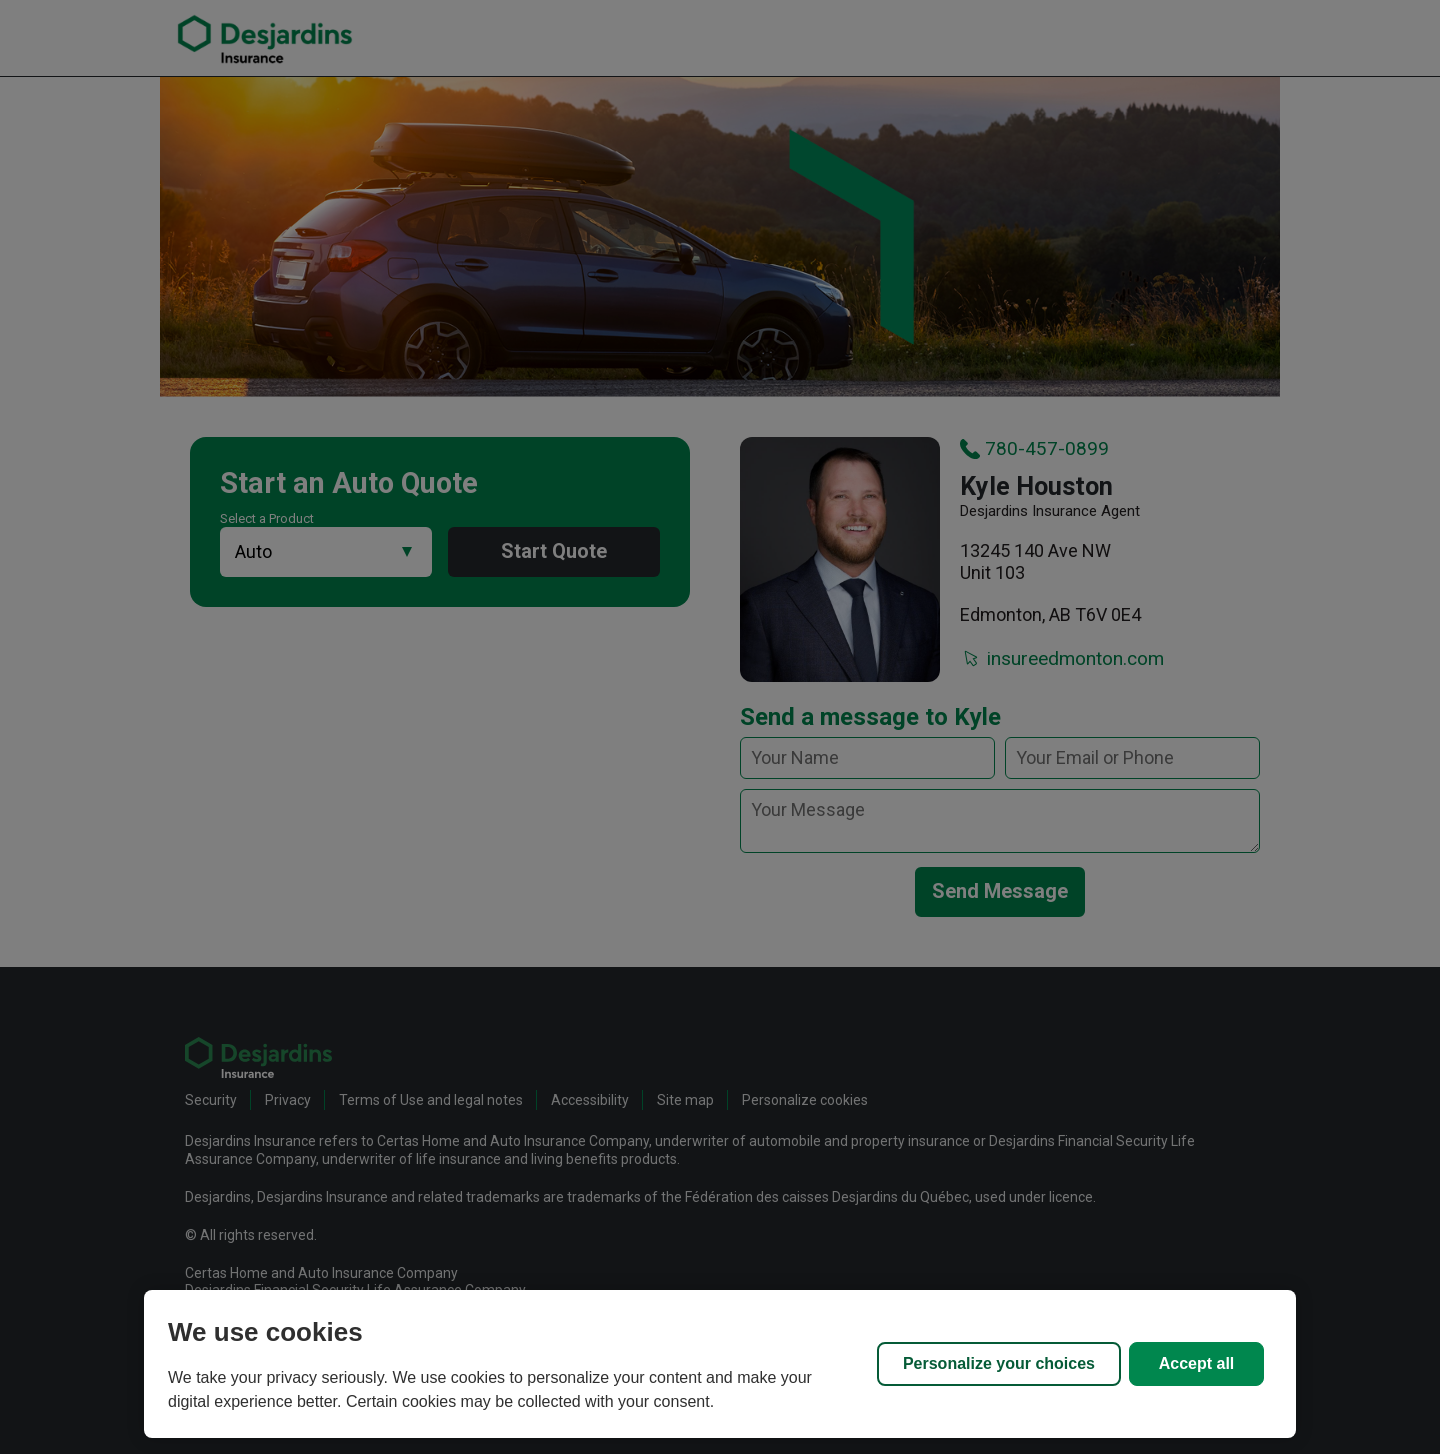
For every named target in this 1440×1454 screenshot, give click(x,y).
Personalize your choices (999, 1363)
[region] (720, 1364)
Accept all (1197, 1363)
